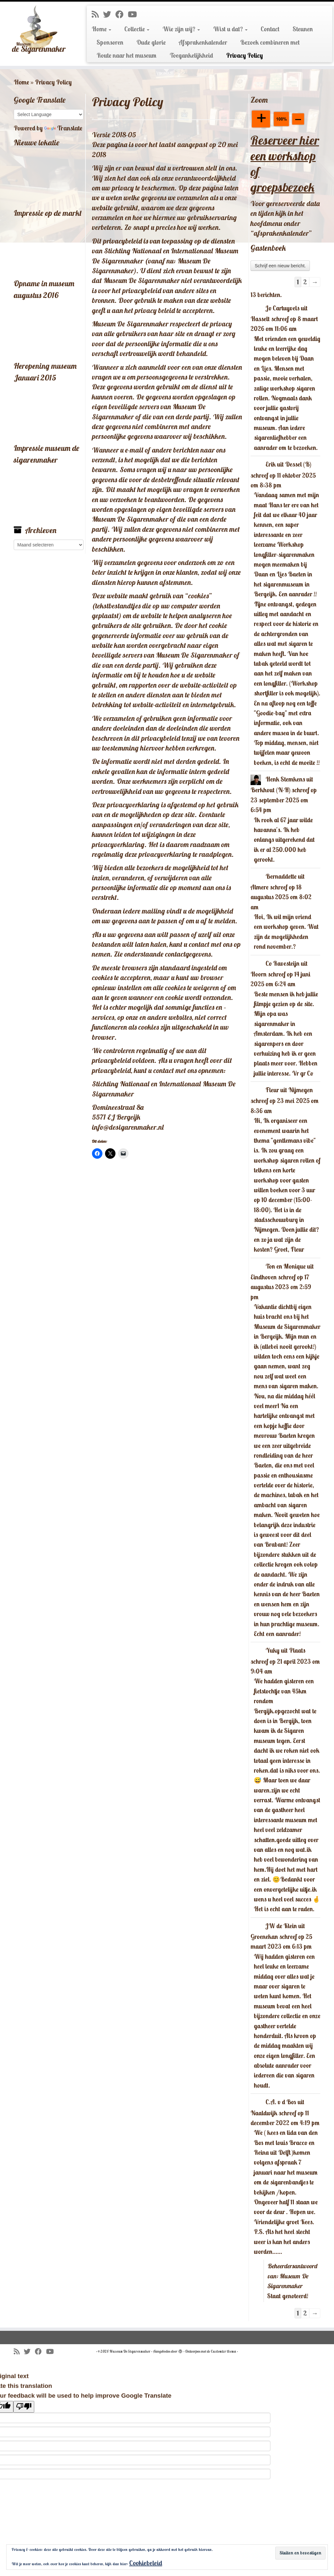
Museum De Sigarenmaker (130, 2351)
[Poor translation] (23, 2407)
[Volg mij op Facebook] (121, 14)
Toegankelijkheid (191, 55)
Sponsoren (110, 42)
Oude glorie (151, 42)
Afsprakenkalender (203, 42)
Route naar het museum (127, 55)
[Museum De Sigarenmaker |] (39, 29)
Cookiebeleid (145, 2563)
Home (101, 29)
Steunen (303, 29)
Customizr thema (223, 2351)
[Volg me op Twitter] (109, 14)
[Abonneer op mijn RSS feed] (97, 14)
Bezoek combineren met (270, 42)
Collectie (136, 29)
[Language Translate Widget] (49, 114)
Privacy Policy (244, 55)
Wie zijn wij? (181, 29)
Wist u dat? (230, 29)
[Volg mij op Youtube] (134, 14)
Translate (63, 128)
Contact (270, 29)
